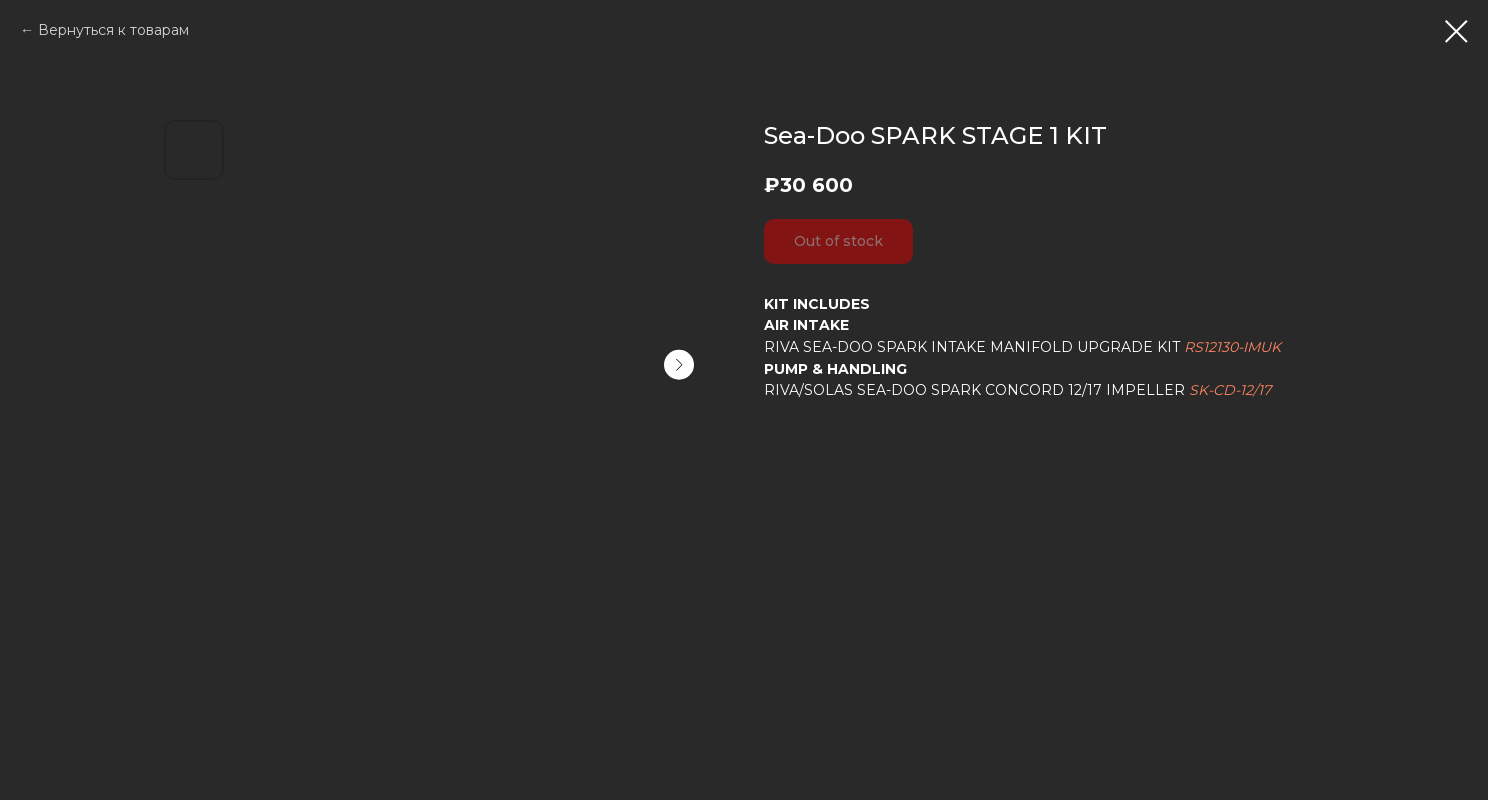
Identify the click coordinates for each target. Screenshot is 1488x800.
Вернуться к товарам (113, 30)
